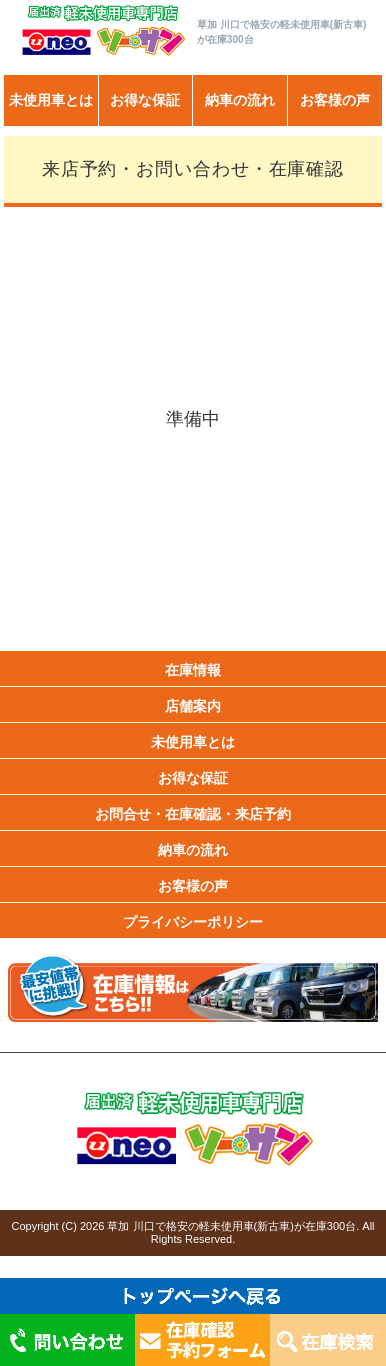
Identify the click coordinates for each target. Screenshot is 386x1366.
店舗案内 (193, 706)
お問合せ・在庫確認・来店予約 (193, 814)
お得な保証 (145, 100)
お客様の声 (335, 100)
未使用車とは (51, 100)
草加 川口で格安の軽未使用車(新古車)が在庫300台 (231, 1226)
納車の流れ (240, 100)
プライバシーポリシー (193, 922)
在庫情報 (193, 670)
